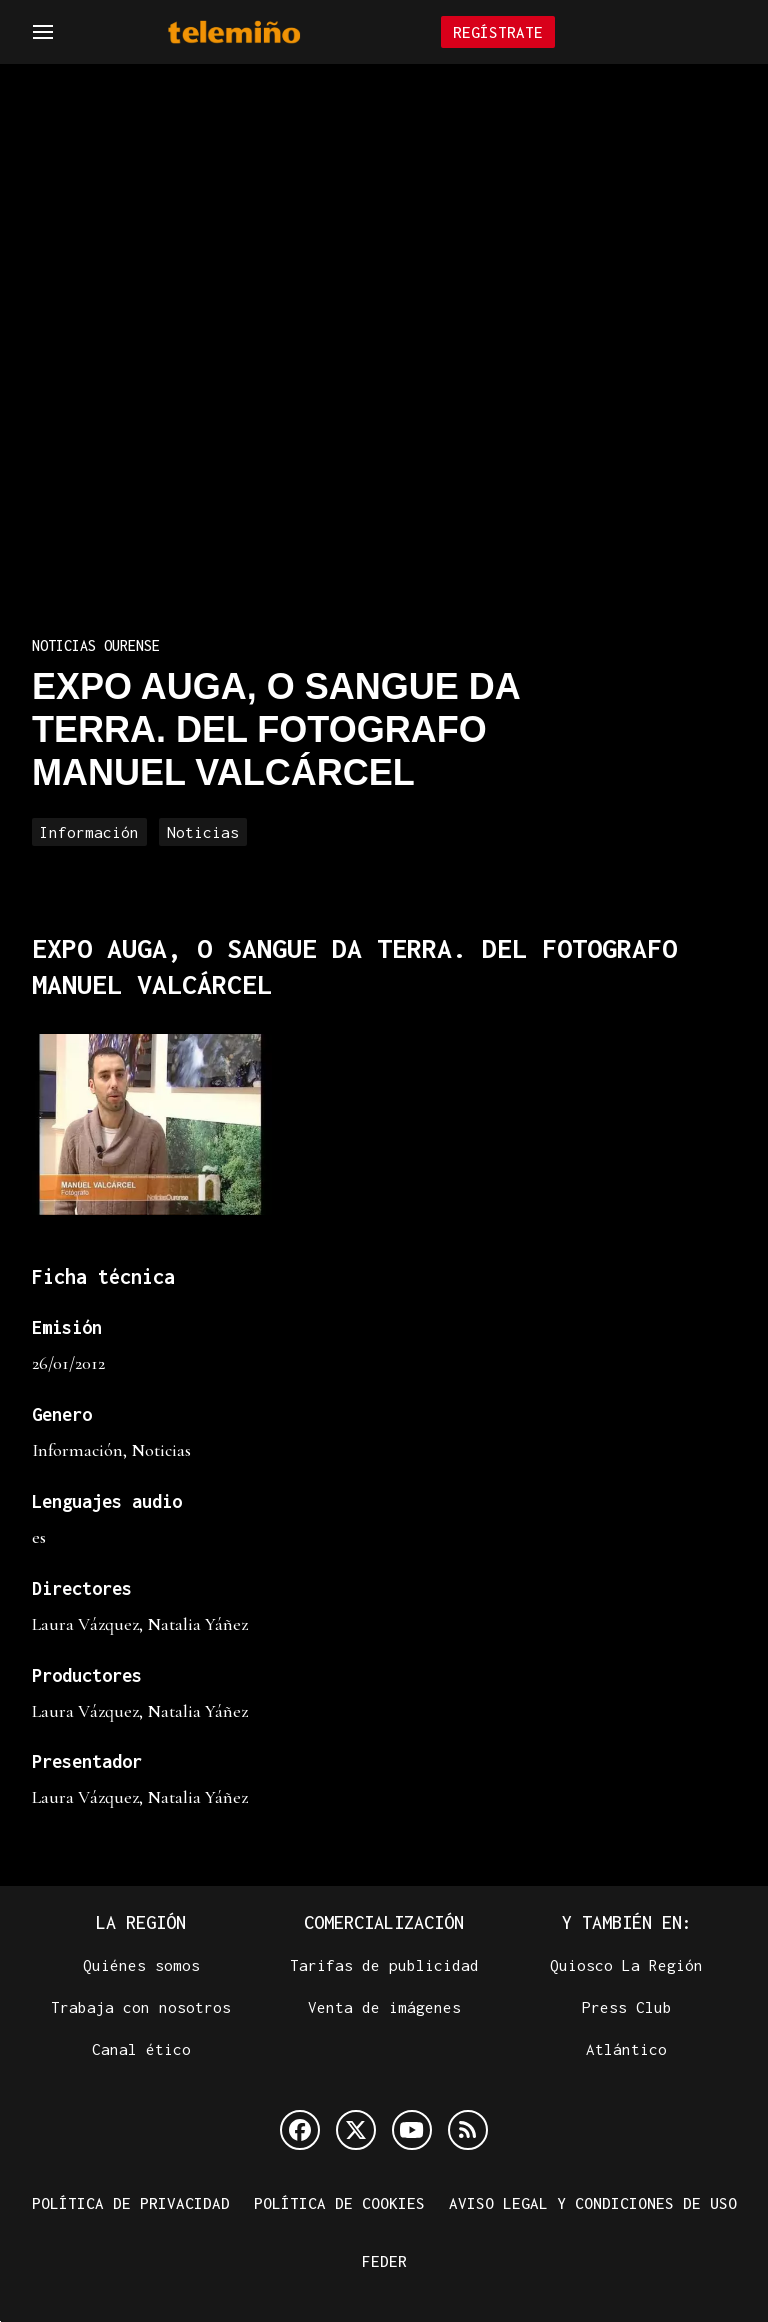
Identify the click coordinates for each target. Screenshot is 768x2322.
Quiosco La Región (626, 1965)
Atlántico (626, 2049)
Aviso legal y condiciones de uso (593, 2203)
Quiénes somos (141, 1965)
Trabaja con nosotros (141, 2007)
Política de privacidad (131, 2203)
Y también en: (627, 1922)
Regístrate (498, 32)
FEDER (384, 2261)
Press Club (627, 2007)
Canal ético (141, 2049)
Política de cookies (339, 2203)
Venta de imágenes (384, 2007)
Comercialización (384, 1922)
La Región (141, 1922)
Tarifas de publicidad (384, 1965)
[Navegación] (43, 32)
